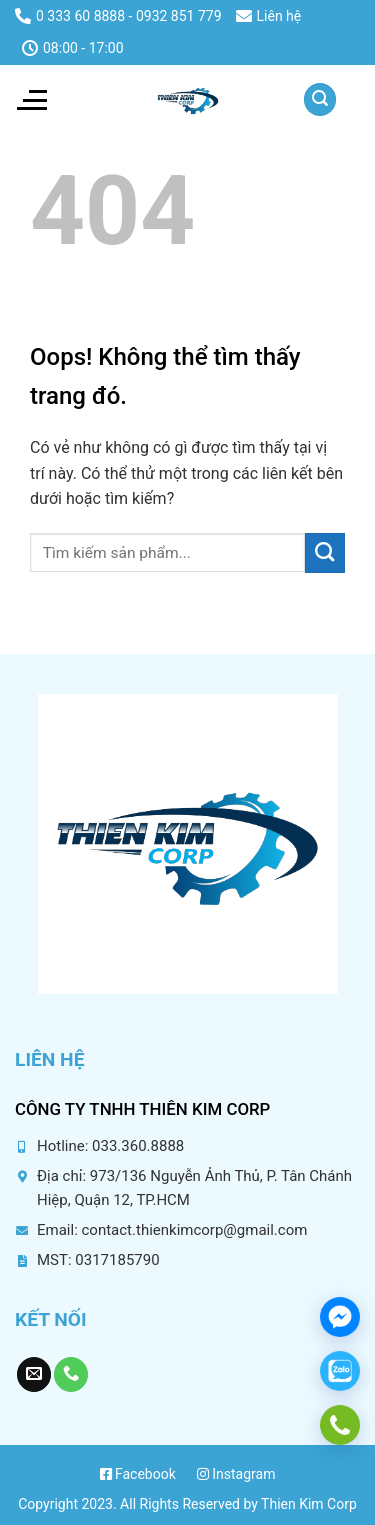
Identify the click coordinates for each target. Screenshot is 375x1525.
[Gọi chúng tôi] (71, 1374)
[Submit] (325, 553)
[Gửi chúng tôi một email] (34, 1374)
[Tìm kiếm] (320, 99)
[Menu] (31, 100)
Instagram (236, 1474)
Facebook (138, 1474)
